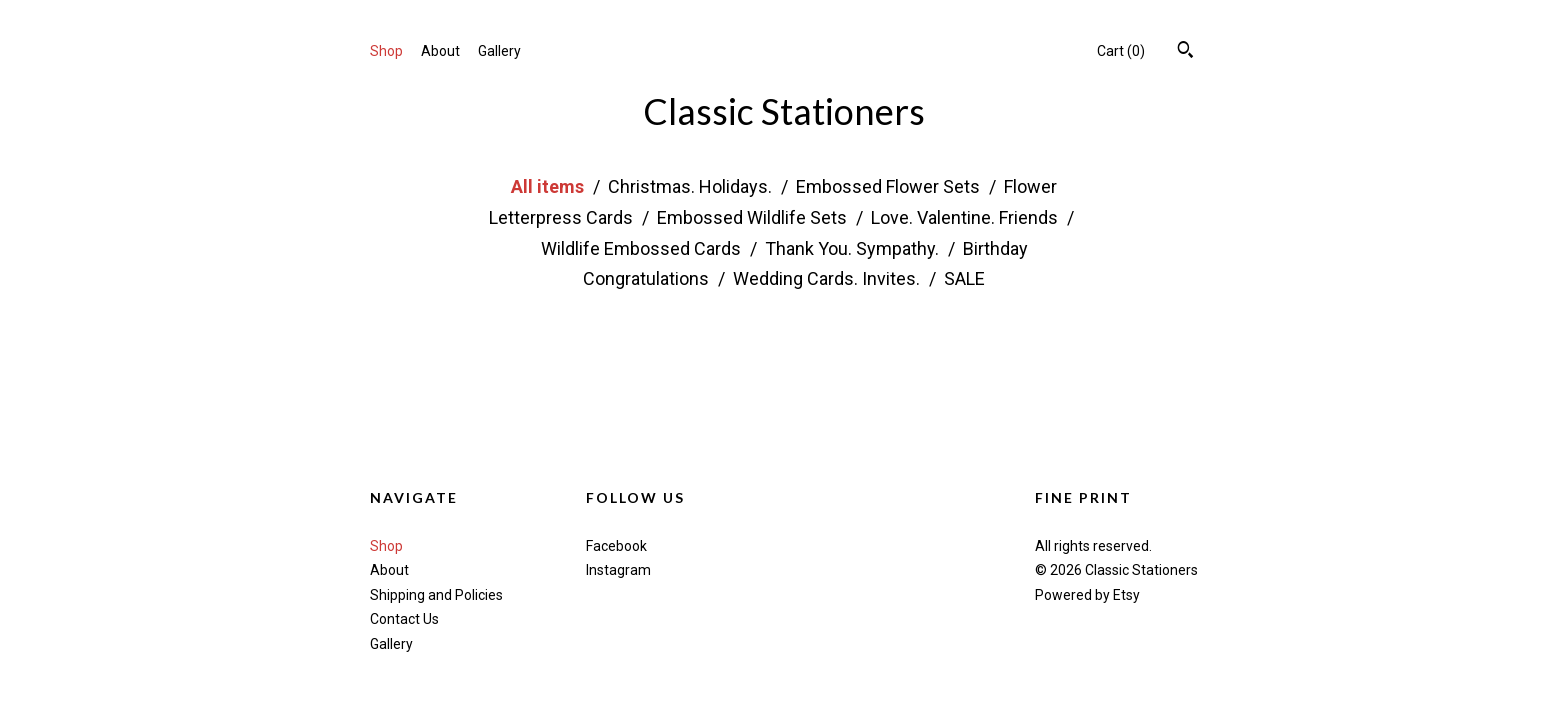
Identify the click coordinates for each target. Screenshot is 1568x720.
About (440, 51)
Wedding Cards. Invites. (828, 278)
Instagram (618, 570)
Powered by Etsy (1087, 595)
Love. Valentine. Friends (966, 217)
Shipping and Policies (436, 595)
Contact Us (404, 619)
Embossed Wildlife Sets (754, 217)
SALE (964, 278)
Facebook (616, 546)
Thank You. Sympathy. (854, 248)
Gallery (499, 51)
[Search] (1185, 52)
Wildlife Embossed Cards (643, 248)
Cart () (1121, 51)
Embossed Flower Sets (890, 186)
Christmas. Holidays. (692, 186)
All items (549, 186)
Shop (386, 51)
